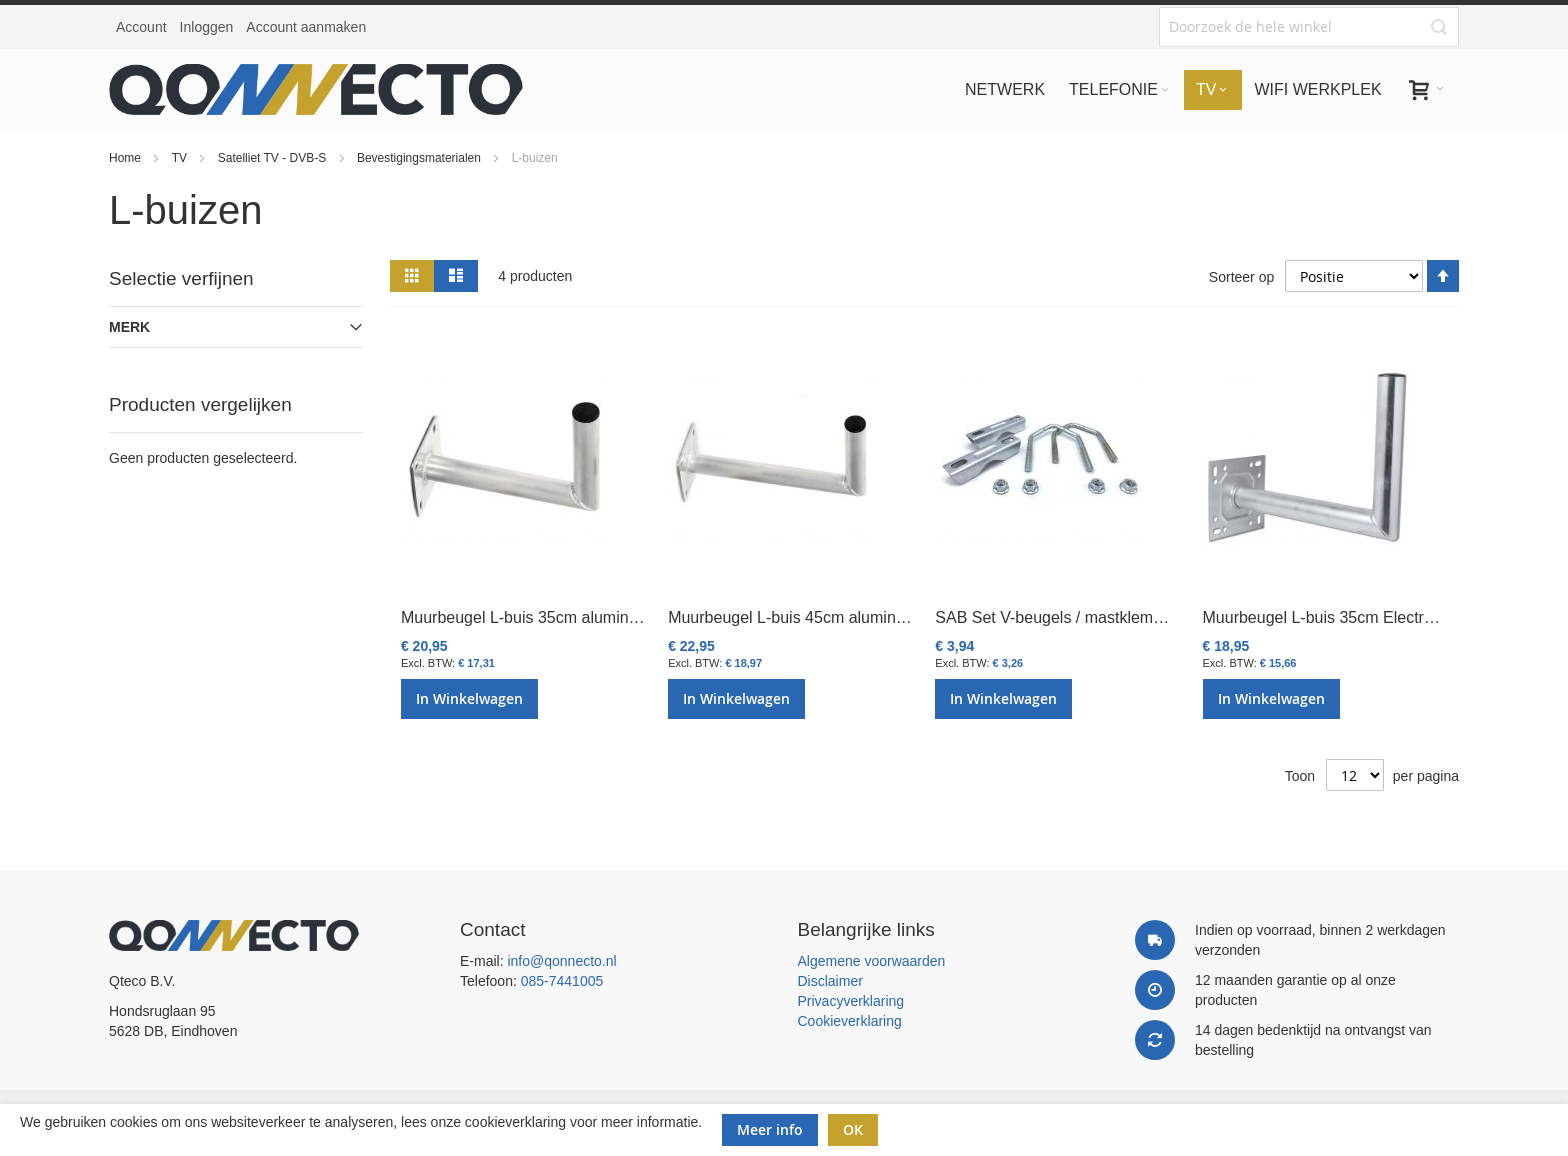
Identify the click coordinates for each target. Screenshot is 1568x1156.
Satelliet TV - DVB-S (274, 158)
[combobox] (1309, 27)
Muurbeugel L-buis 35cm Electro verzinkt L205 (1368, 617)
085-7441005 (562, 981)
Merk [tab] (129, 327)
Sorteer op (1241, 277)
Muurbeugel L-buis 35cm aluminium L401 (548, 617)
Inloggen (207, 27)
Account (141, 27)
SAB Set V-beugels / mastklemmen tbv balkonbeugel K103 (1143, 617)
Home (126, 158)
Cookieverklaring (850, 1021)
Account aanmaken (306, 27)
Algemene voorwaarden (872, 961)
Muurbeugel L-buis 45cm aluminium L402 (815, 617)
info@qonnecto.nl (561, 961)
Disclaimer (830, 981)
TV (181, 158)
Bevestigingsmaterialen (420, 158)
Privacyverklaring (851, 1001)
